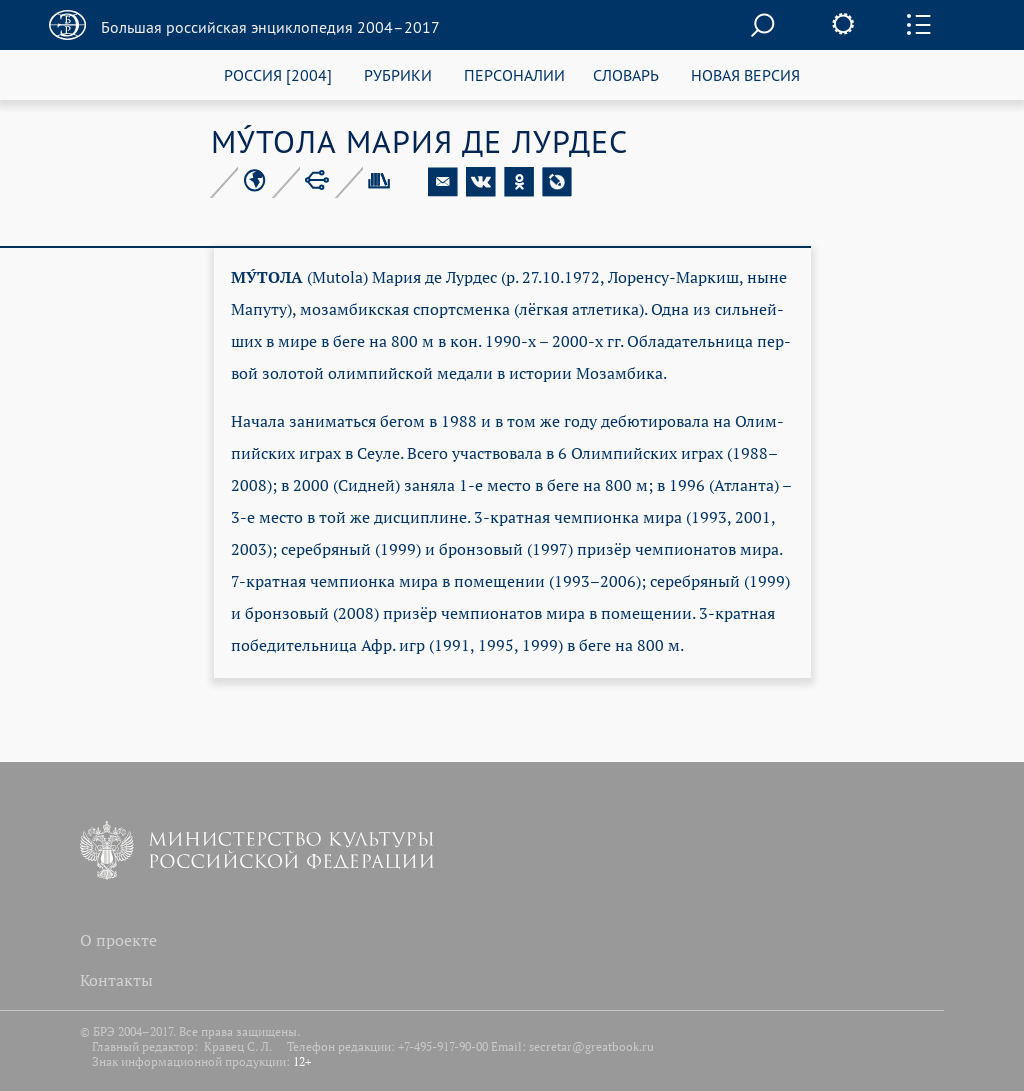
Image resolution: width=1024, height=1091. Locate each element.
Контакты (116, 980)
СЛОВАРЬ (626, 74)
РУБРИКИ (398, 74)
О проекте (118, 940)
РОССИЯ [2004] (278, 74)
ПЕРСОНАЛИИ (514, 74)
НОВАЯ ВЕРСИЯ (745, 74)
